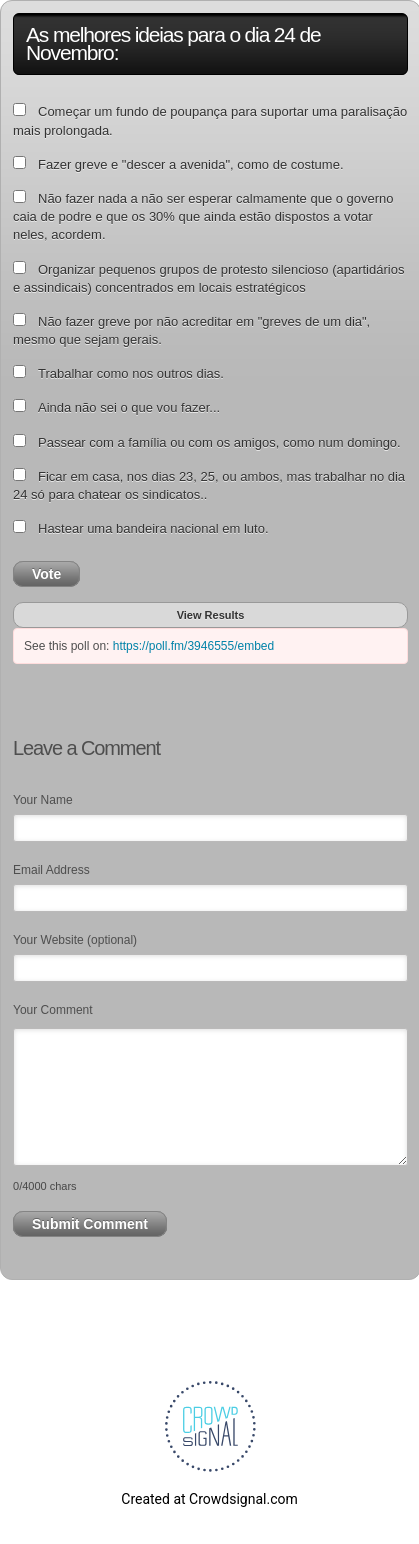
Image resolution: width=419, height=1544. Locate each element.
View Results (211, 615)
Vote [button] (46, 574)
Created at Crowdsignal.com (209, 1499)
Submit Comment (90, 1224)
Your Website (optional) (75, 940)
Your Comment (53, 1010)
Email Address (51, 870)
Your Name (43, 800)
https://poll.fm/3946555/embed (193, 646)
